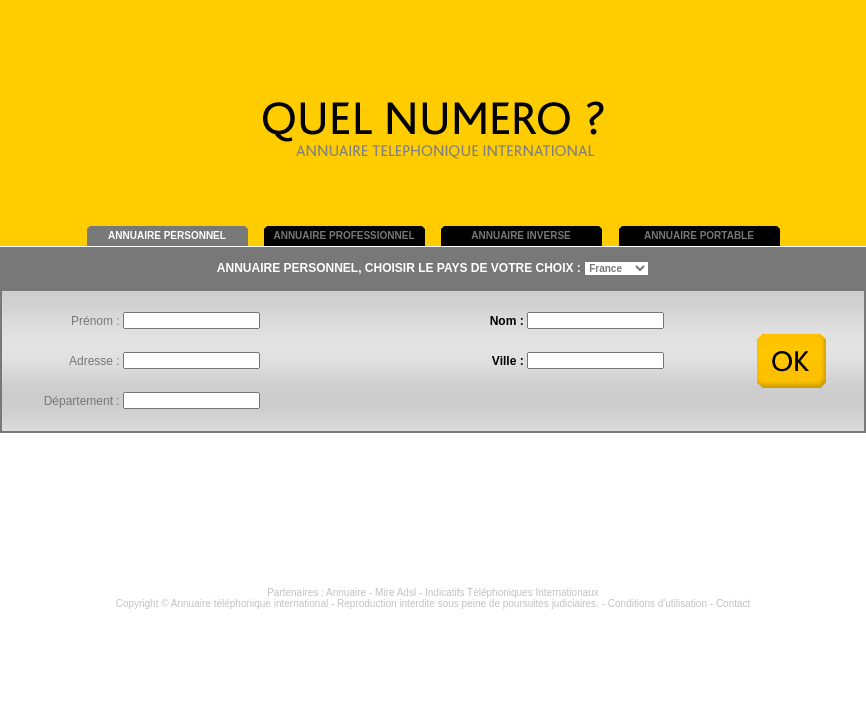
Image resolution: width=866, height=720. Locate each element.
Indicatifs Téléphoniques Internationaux (512, 592)
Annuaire (346, 592)
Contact (733, 603)
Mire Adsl (395, 592)
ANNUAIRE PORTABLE (699, 235)
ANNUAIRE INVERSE (520, 235)
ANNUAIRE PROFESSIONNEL (343, 235)
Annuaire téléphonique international (249, 603)
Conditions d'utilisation (657, 603)
